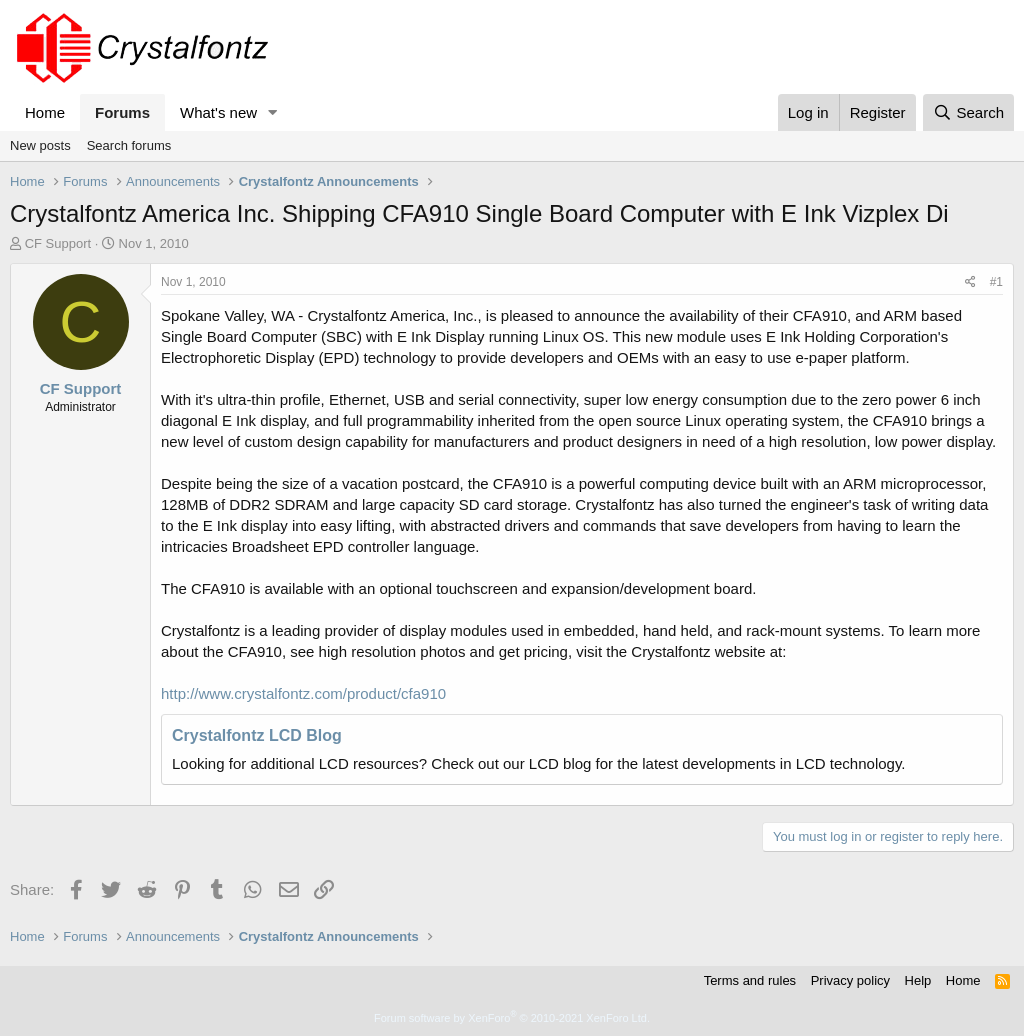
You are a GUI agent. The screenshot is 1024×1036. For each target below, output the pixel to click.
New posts (40, 145)
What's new (218, 112)
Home (45, 112)
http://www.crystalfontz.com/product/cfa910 (303, 693)
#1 (996, 282)
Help (918, 980)
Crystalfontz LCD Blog (257, 735)
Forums (122, 112)
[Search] (968, 112)
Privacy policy (850, 980)
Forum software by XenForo (512, 1018)
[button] (273, 112)
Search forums (129, 145)
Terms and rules (750, 980)
